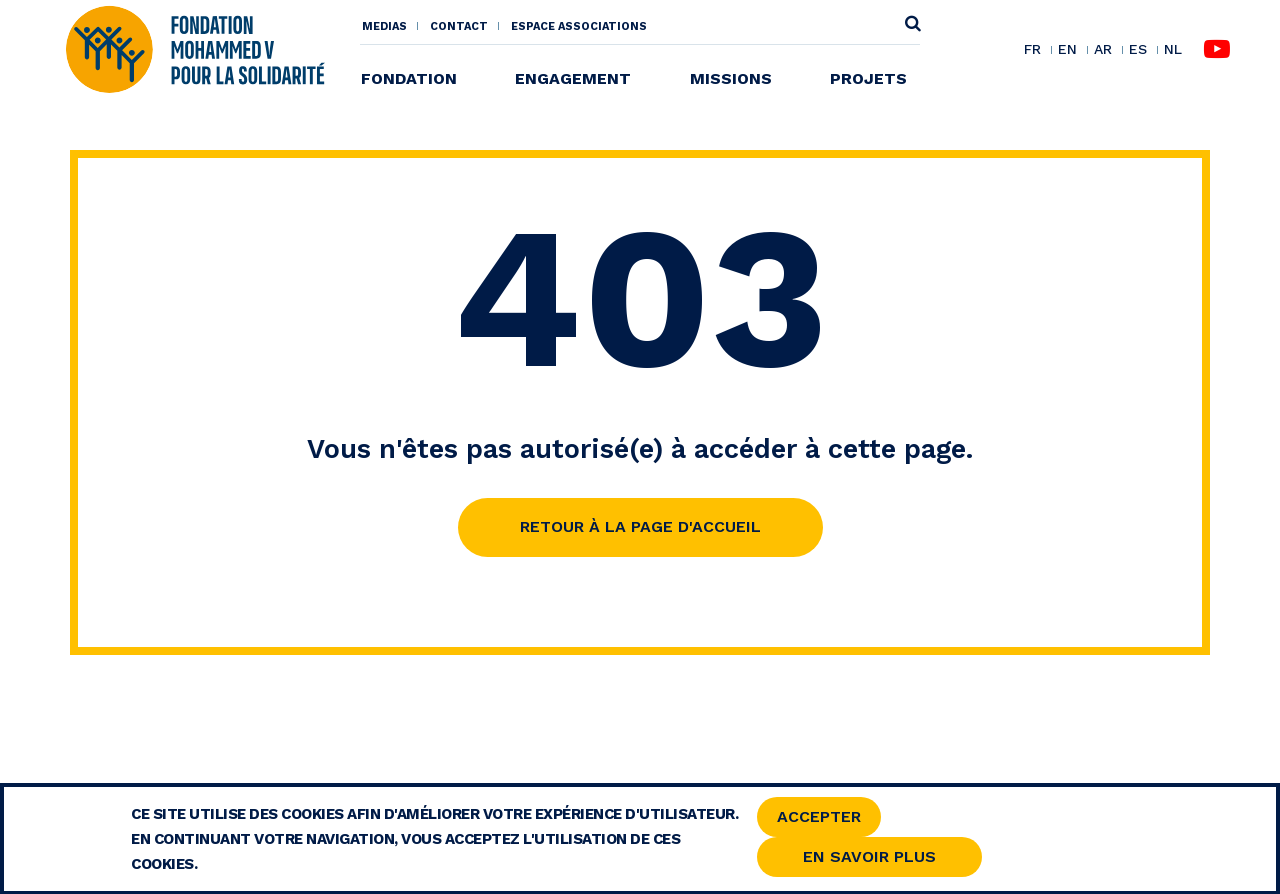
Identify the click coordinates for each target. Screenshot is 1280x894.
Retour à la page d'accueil (640, 526)
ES (1138, 50)
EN (1067, 50)
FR (1032, 50)
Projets (868, 78)
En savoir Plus (869, 860)
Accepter (819, 820)
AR (1103, 50)
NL (1173, 49)
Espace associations (579, 26)
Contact (459, 26)
